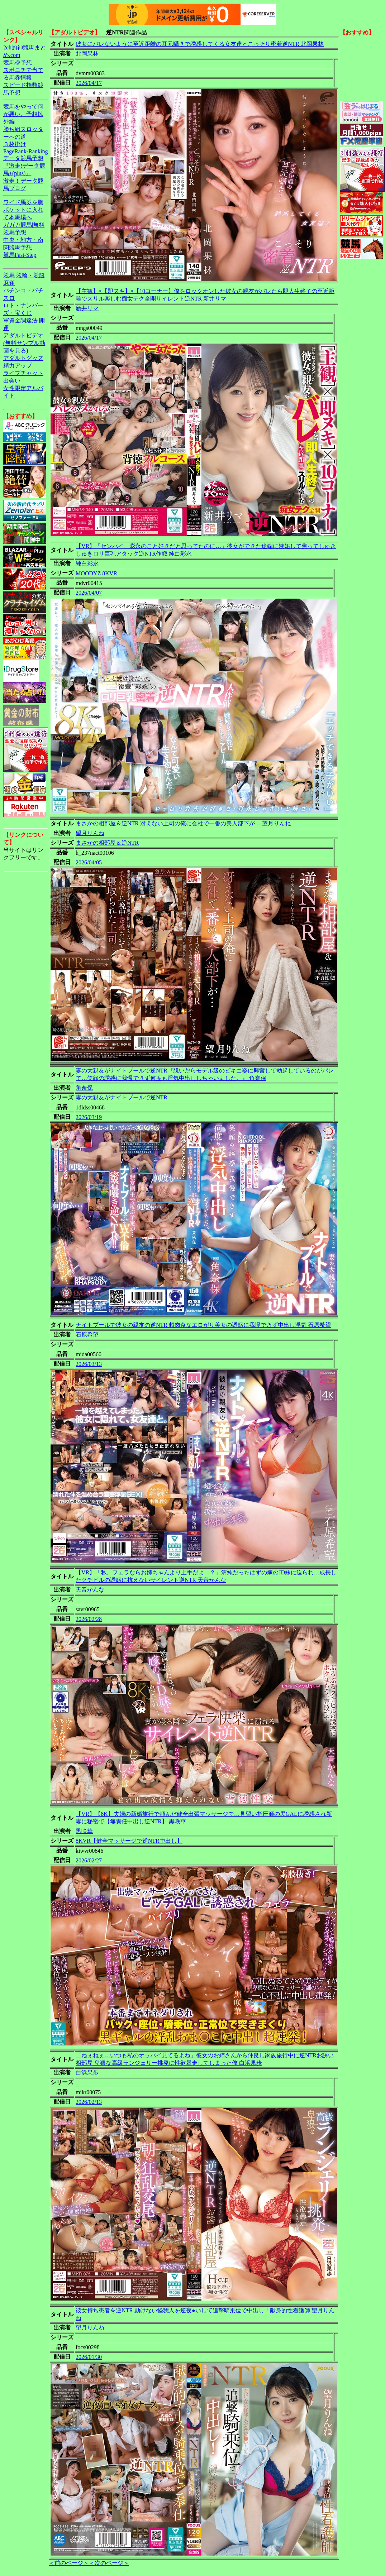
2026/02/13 (89, 2102)
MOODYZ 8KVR (96, 573)
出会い (11, 381)
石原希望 (87, 1335)
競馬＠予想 (17, 62)
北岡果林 (87, 54)
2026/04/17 (89, 83)
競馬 (9, 275)
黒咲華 (84, 1831)
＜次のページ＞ (109, 2563)
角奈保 (84, 1088)
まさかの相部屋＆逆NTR (107, 843)
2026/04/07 (89, 593)
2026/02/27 (89, 1860)
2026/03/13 (89, 1364)
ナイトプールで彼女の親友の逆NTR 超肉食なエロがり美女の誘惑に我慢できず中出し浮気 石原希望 (203, 1325)
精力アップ (17, 366)
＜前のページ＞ (69, 2563)
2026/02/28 (89, 1619)
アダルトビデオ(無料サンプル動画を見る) (24, 343)
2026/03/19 (89, 1117)
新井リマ (87, 308)
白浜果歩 (87, 2072)
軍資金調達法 (20, 320)
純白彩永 (87, 563)
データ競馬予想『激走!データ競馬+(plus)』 (24, 165)
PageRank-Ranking (25, 151)
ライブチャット (23, 373)
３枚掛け (14, 144)
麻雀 (9, 283)
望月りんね (90, 833)
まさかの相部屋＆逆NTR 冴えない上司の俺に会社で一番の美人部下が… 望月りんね (183, 823)
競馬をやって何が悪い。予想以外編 (23, 114)
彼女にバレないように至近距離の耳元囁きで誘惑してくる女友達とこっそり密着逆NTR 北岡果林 (200, 44)
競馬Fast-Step (19, 255)
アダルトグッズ (23, 358)
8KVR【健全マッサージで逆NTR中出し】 (129, 1841)
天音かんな (90, 1590)
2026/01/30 (89, 2357)
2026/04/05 (89, 862)
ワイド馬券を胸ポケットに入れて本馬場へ (23, 209)
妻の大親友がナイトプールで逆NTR (121, 1097)
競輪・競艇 (30, 275)
